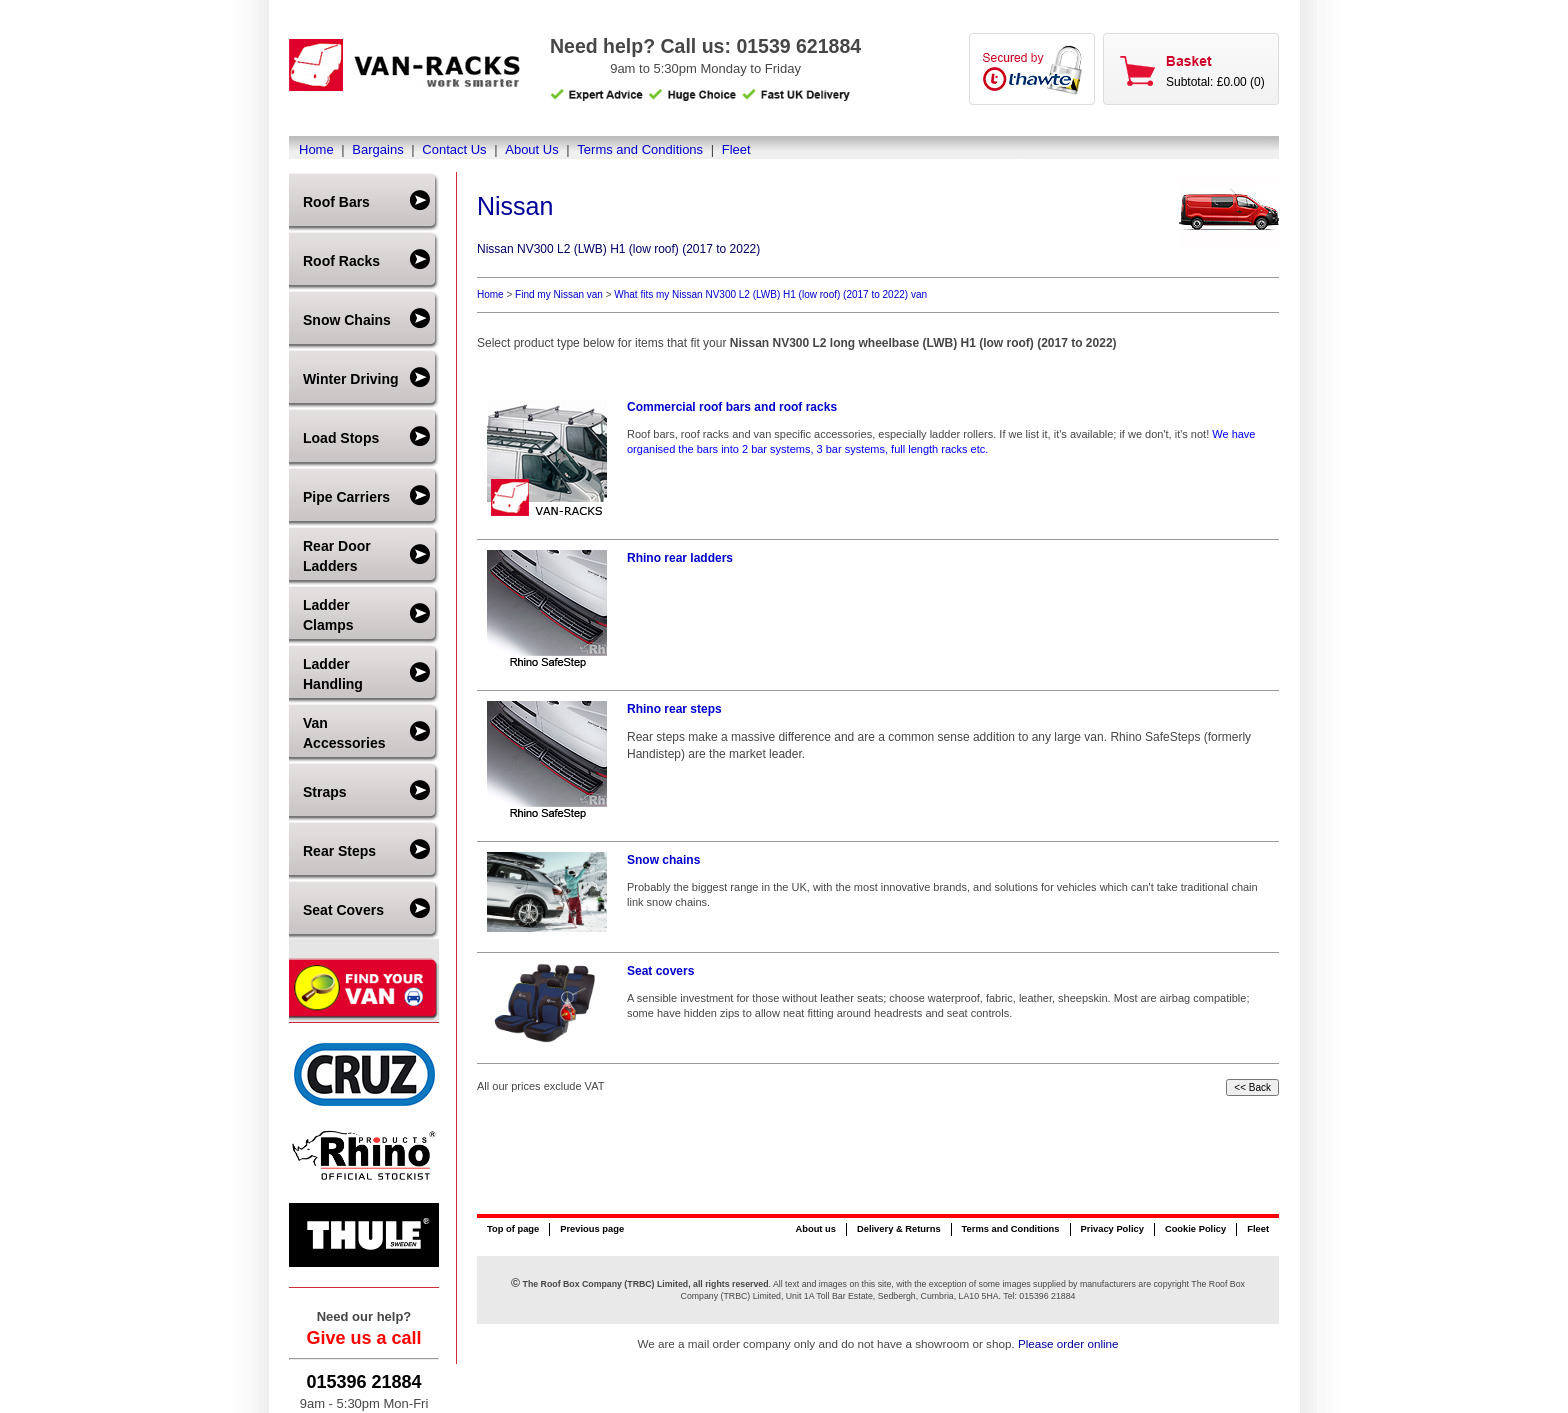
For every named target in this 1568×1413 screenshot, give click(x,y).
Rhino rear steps (674, 709)
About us (815, 1229)
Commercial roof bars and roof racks (732, 407)
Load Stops (341, 438)
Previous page (592, 1229)
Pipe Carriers (346, 497)
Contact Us (454, 149)
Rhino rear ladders (680, 558)
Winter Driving (351, 379)
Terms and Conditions (640, 149)
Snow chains (663, 860)
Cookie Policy (1195, 1229)
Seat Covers (343, 910)
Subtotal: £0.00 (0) (1215, 82)
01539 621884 (798, 46)
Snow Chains (347, 320)
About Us (531, 149)
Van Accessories (344, 733)
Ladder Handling (333, 674)
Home (316, 149)
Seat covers (660, 971)
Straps (325, 792)
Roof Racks (341, 261)
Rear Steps (339, 851)
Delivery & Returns (899, 1229)
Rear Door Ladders (337, 556)
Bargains (377, 149)
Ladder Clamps (328, 615)
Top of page (513, 1229)
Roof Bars (336, 202)
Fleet (736, 149)
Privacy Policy (1112, 1229)
